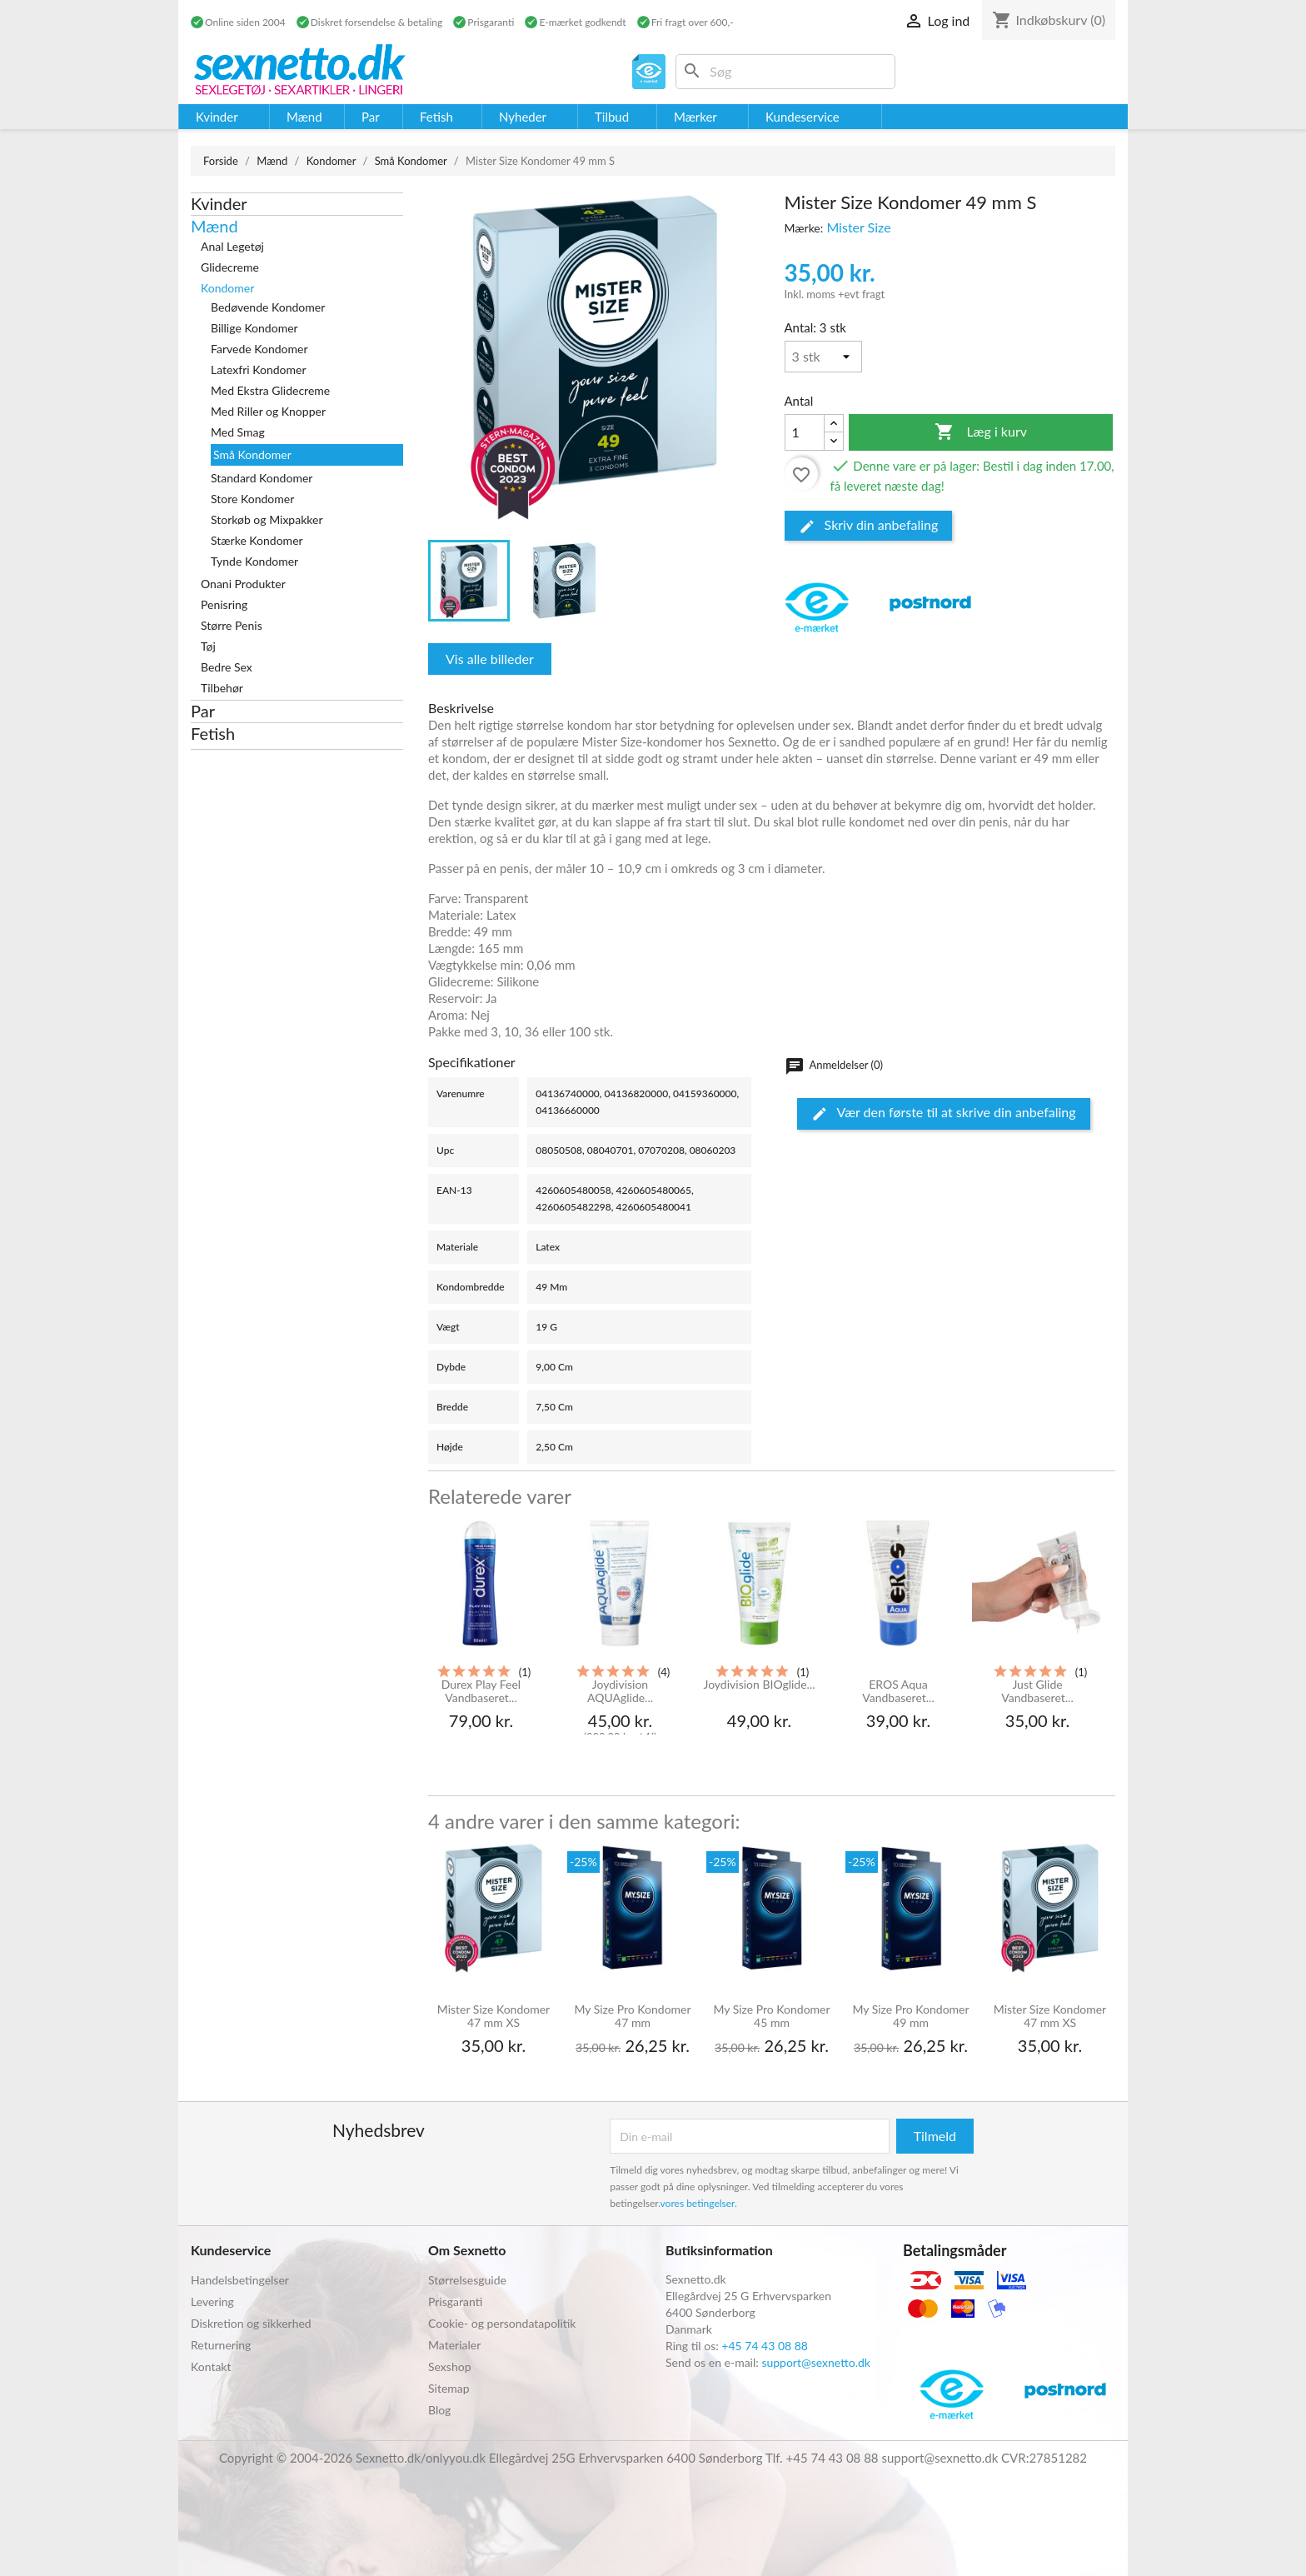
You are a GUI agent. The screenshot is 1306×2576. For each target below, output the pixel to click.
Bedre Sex (226, 667)
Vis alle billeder (490, 658)
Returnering (221, 2345)
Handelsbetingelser (240, 2280)
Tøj (208, 646)
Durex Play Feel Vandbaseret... (481, 1691)
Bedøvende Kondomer (268, 307)
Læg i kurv (981, 432)
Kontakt (211, 2366)
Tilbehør (222, 688)
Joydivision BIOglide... (759, 1684)
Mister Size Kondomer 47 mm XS (493, 2016)
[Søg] (785, 71)
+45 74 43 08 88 (764, 2346)
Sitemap (449, 2388)
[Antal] (823, 356)
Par (203, 710)
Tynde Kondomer (254, 561)
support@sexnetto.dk (815, 2362)
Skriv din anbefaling (869, 526)
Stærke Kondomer (257, 540)
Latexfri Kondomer (259, 369)
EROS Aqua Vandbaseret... (898, 1691)
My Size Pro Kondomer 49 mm (910, 2016)
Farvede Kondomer (259, 349)
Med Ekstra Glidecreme (270, 390)
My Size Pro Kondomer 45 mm (771, 2016)
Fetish (213, 733)
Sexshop (449, 2366)
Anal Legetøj (232, 246)
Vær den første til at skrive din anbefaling (943, 1113)
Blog (439, 2410)
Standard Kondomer (261, 478)
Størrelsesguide (467, 2280)
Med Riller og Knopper (268, 411)
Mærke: (804, 228)
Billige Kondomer (254, 328)
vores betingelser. (698, 2203)
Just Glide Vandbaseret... (1037, 1691)
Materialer (454, 2345)
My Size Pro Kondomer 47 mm (632, 2016)
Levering (212, 2301)
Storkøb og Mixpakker (266, 519)
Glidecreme (230, 267)
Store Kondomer (252, 499)
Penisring (224, 604)
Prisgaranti (455, 2301)
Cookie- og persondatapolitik (502, 2323)
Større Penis (231, 625)
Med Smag (238, 432)
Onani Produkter (243, 584)
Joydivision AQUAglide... (620, 1691)
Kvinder (219, 203)
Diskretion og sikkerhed (251, 2323)
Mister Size (858, 227)
